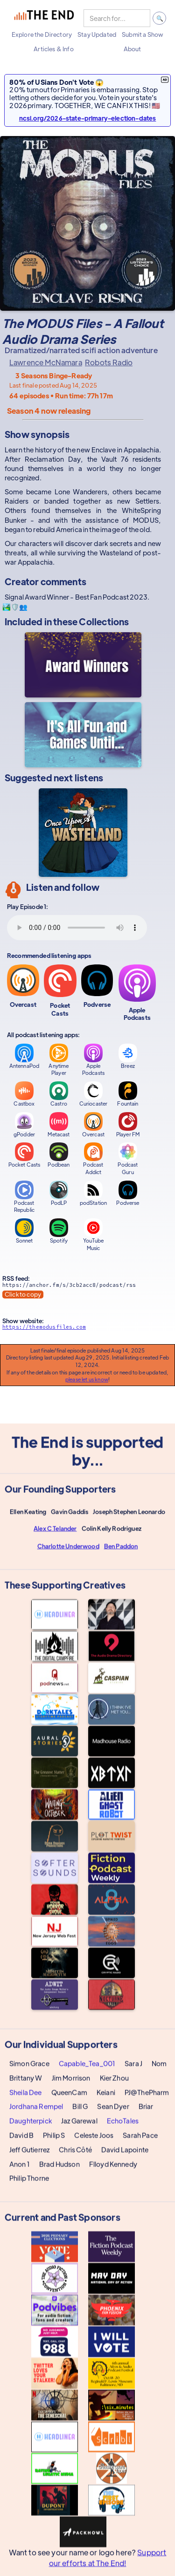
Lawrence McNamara (45, 362)
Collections (104, 621)
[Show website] (83, 1329)
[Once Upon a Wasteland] (83, 832)
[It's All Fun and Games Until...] (83, 734)
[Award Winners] (83, 664)
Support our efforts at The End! (108, 2563)
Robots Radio (109, 362)
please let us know (86, 1379)
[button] (41, 34)
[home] (44, 18)
